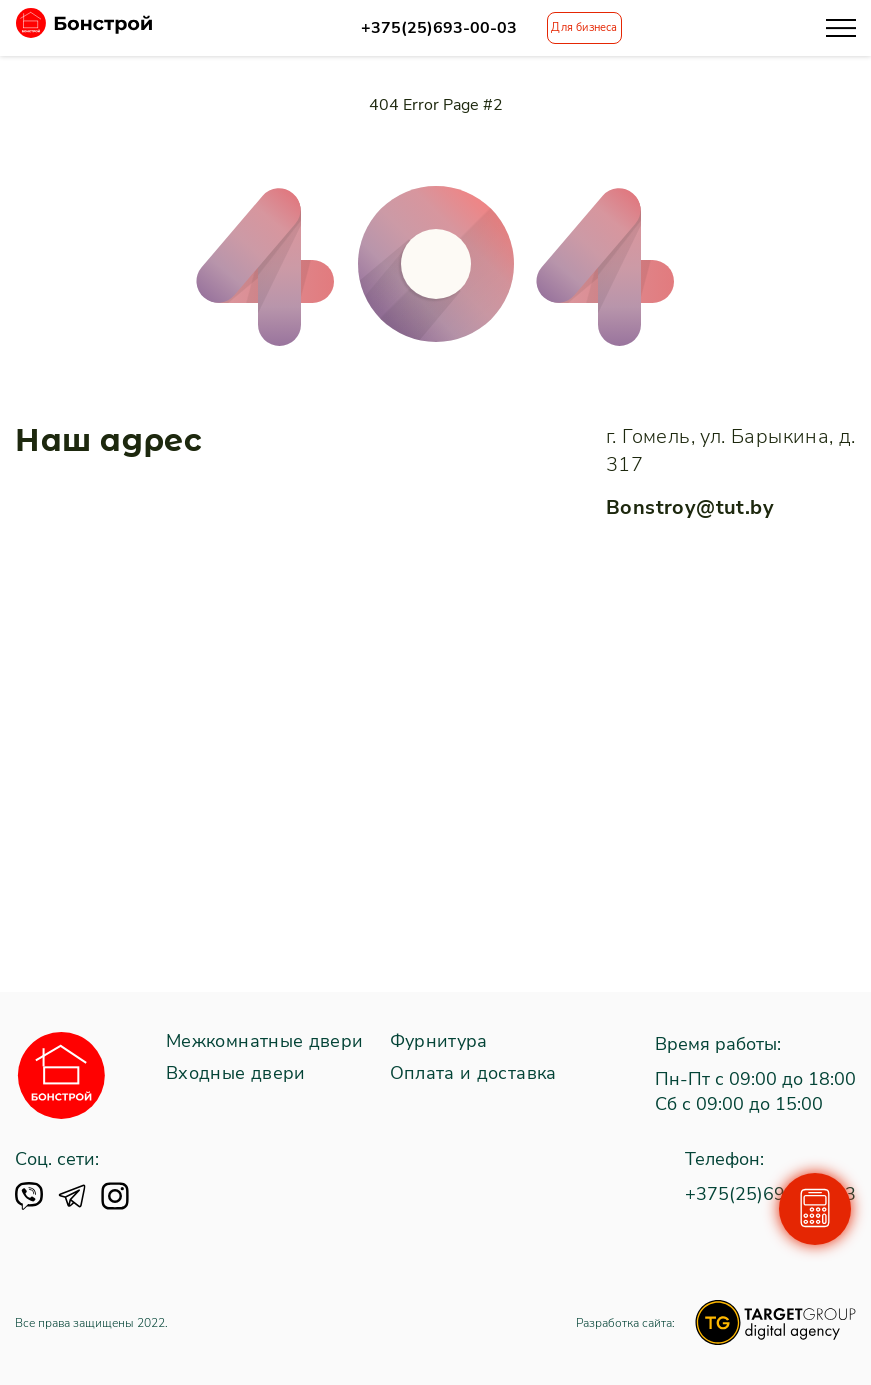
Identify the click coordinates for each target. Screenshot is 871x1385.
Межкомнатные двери (264, 1042)
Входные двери (236, 1074)
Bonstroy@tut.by (690, 507)
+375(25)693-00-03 (439, 28)
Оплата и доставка (473, 1074)
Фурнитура (439, 1042)
